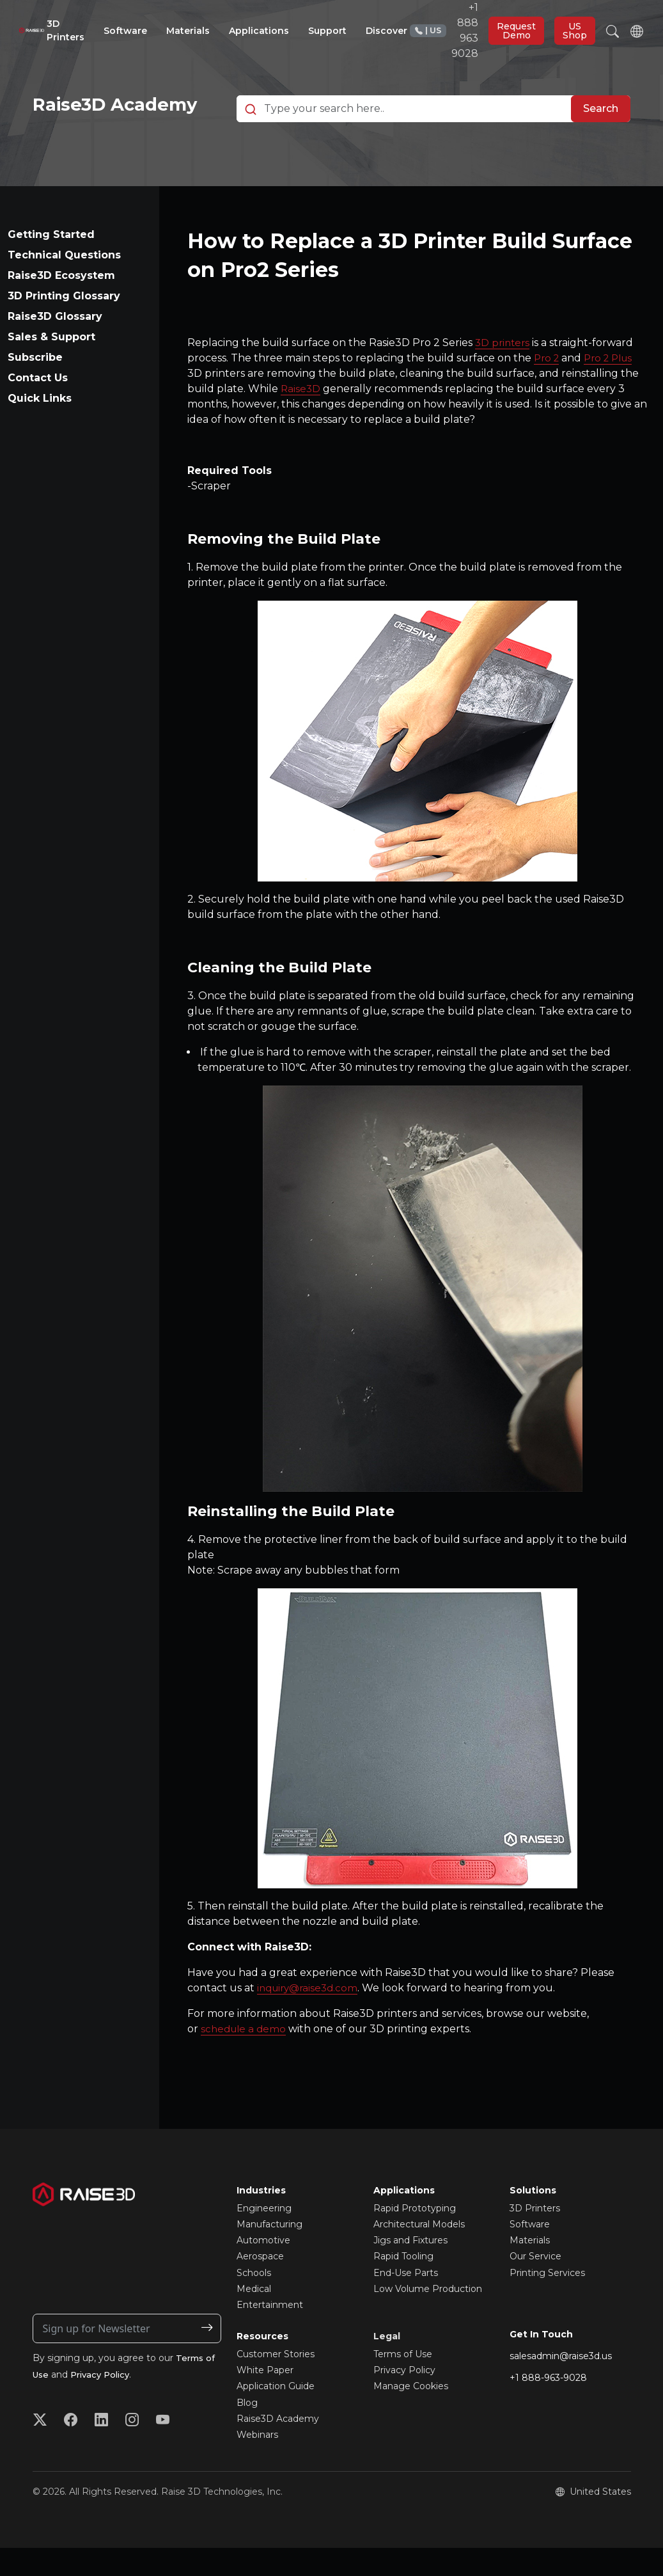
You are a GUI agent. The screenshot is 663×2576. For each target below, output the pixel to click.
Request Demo (516, 30)
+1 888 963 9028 (444, 30)
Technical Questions (64, 284)
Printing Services (547, 2301)
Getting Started (51, 263)
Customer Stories (276, 2383)
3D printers (504, 371)
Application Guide (276, 2415)
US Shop (575, 30)
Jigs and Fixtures (410, 2269)
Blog (247, 2431)
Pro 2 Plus (612, 387)
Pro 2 (547, 387)
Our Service (535, 2285)
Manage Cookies (410, 2415)
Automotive (263, 2269)
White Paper (265, 2399)
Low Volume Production (427, 2317)
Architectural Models (419, 2253)
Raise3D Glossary (55, 345)
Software (530, 2253)
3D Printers (535, 2237)
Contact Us (38, 406)
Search (600, 123)
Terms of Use (402, 2383)
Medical (254, 2317)
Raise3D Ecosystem (61, 304)
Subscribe (35, 386)
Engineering (264, 2237)
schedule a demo (245, 2057)
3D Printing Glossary (64, 325)
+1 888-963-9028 (548, 2406)
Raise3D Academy (278, 2447)
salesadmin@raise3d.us (561, 2384)
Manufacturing (269, 2253)
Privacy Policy (104, 2403)
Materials (530, 2269)
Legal (386, 2365)
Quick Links (40, 427)
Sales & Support (51, 366)
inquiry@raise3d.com (310, 2017)
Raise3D (301, 417)
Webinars (257, 2463)
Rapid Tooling (403, 2285)
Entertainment (270, 2333)
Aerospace (260, 2285)
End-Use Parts (405, 2301)
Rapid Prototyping (414, 2237)
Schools (254, 2301)
